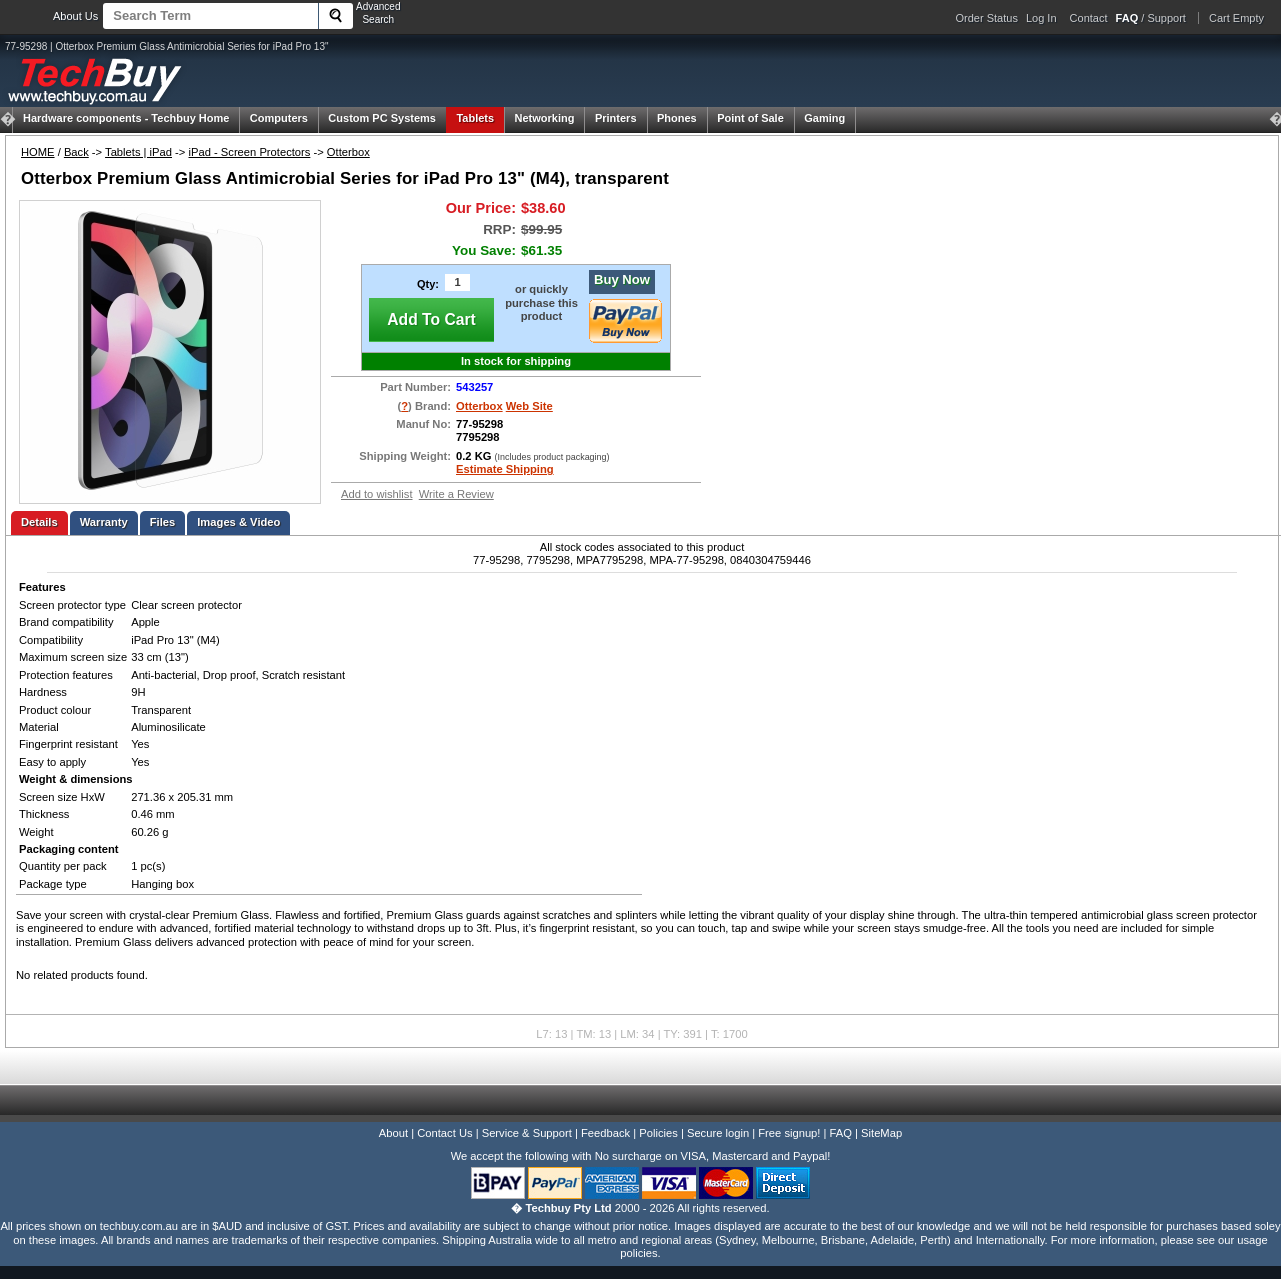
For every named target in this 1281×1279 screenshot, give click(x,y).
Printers (616, 118)
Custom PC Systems (382, 118)
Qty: (428, 284)
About (393, 1133)
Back (76, 152)
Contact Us (444, 1133)
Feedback (605, 1133)
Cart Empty (1236, 18)
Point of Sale (750, 118)
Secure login (718, 1133)
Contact (1089, 18)
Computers (279, 118)
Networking (545, 118)
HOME (38, 152)
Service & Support (527, 1133)
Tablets (475, 118)
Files (163, 522)
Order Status (987, 18)
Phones (677, 118)
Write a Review (456, 494)
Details (39, 522)
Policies (658, 1133)
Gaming (824, 118)
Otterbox (348, 152)
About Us (75, 16)
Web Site (529, 406)
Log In (1041, 18)
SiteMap (881, 1133)
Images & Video (238, 522)
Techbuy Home (126, 118)
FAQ (841, 1133)
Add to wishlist (377, 494)
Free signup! (789, 1133)
